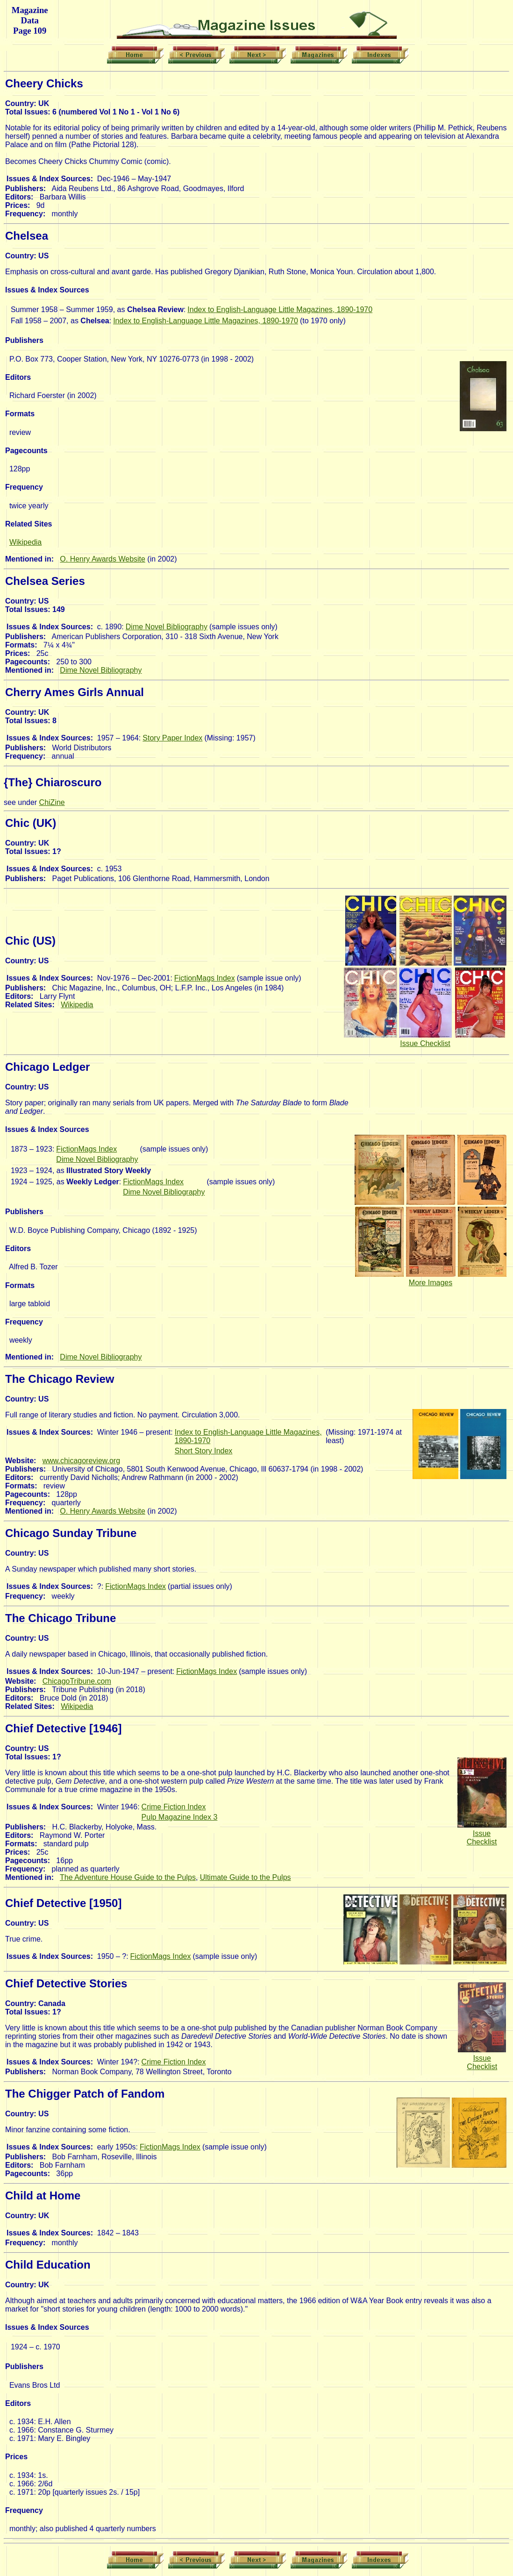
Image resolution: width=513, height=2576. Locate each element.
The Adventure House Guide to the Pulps (128, 1877)
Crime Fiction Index (174, 1807)
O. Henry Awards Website (102, 559)
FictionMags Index (204, 978)
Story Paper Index (172, 738)
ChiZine (52, 802)
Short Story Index (204, 1451)
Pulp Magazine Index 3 (180, 1817)
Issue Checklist (425, 1043)
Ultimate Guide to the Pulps (245, 1877)
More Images (430, 1283)
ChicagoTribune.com (77, 1681)
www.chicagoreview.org (81, 1461)
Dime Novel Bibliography (166, 627)
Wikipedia (25, 542)
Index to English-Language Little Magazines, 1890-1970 (279, 309)
